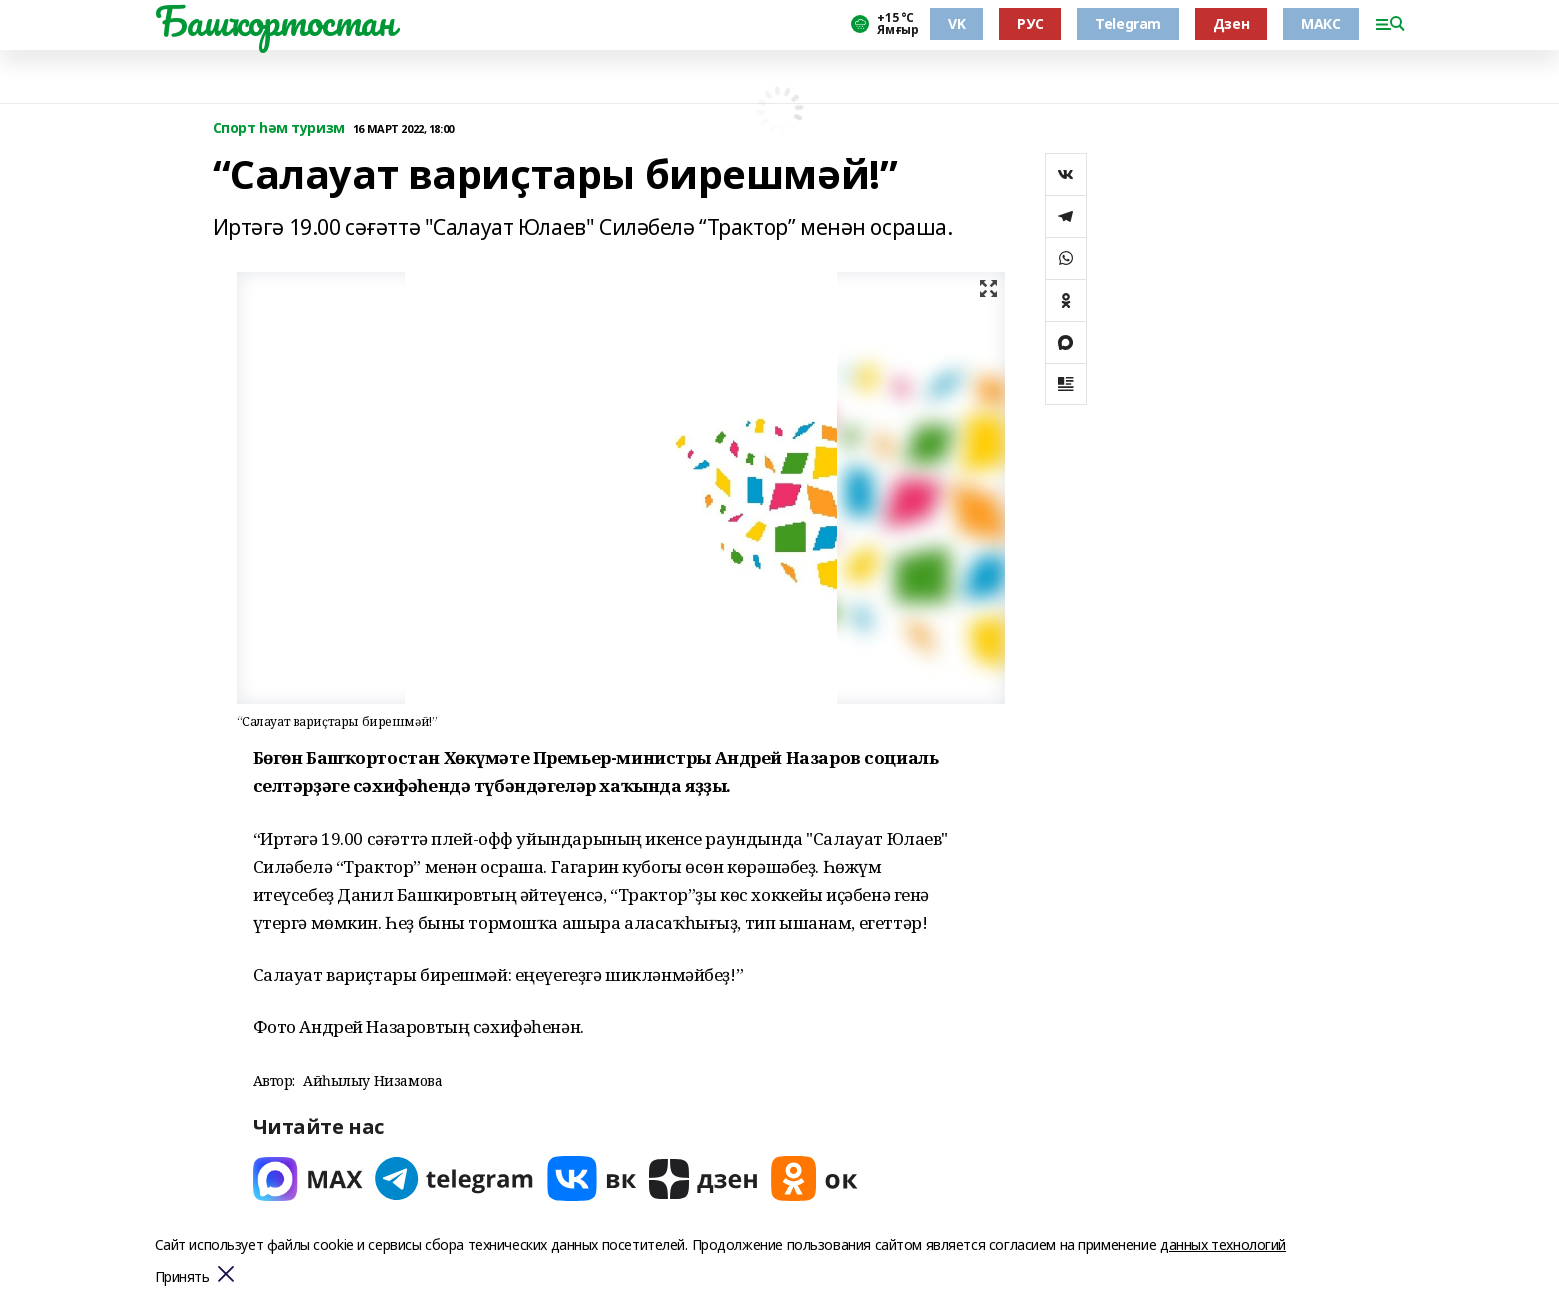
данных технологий (1223, 1244)
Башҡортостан (275, 21)
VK (956, 23)
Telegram (1128, 23)
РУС (1030, 23)
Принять (182, 1277)
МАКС (1320, 23)
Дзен (1231, 23)
